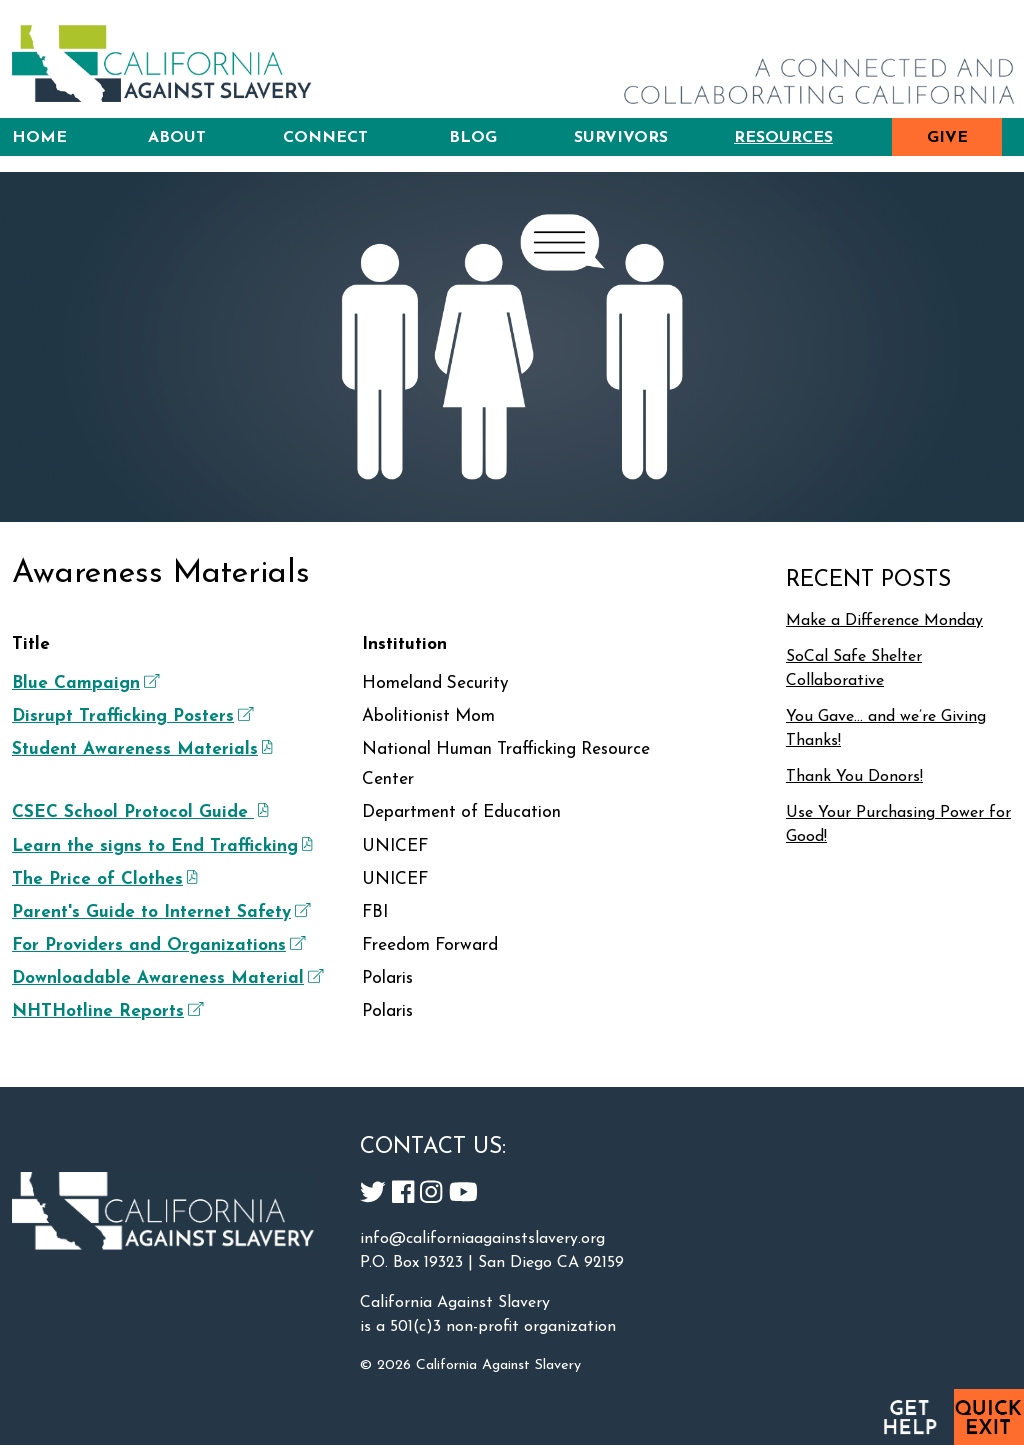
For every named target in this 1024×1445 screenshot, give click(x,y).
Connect (325, 138)
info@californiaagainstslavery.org (482, 1239)
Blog (473, 138)
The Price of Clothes (102, 880)
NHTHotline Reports (105, 1012)
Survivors (621, 138)
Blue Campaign (83, 684)
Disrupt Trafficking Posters (130, 717)
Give (947, 138)
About (177, 138)
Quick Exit (989, 1417)
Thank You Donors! (854, 777)
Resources (783, 138)
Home (39, 138)
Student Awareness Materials (140, 750)
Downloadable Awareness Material (165, 979)
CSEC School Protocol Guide (138, 813)
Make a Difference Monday (884, 621)
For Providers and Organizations (156, 946)
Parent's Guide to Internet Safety (159, 913)
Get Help (909, 1417)
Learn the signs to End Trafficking (160, 847)
